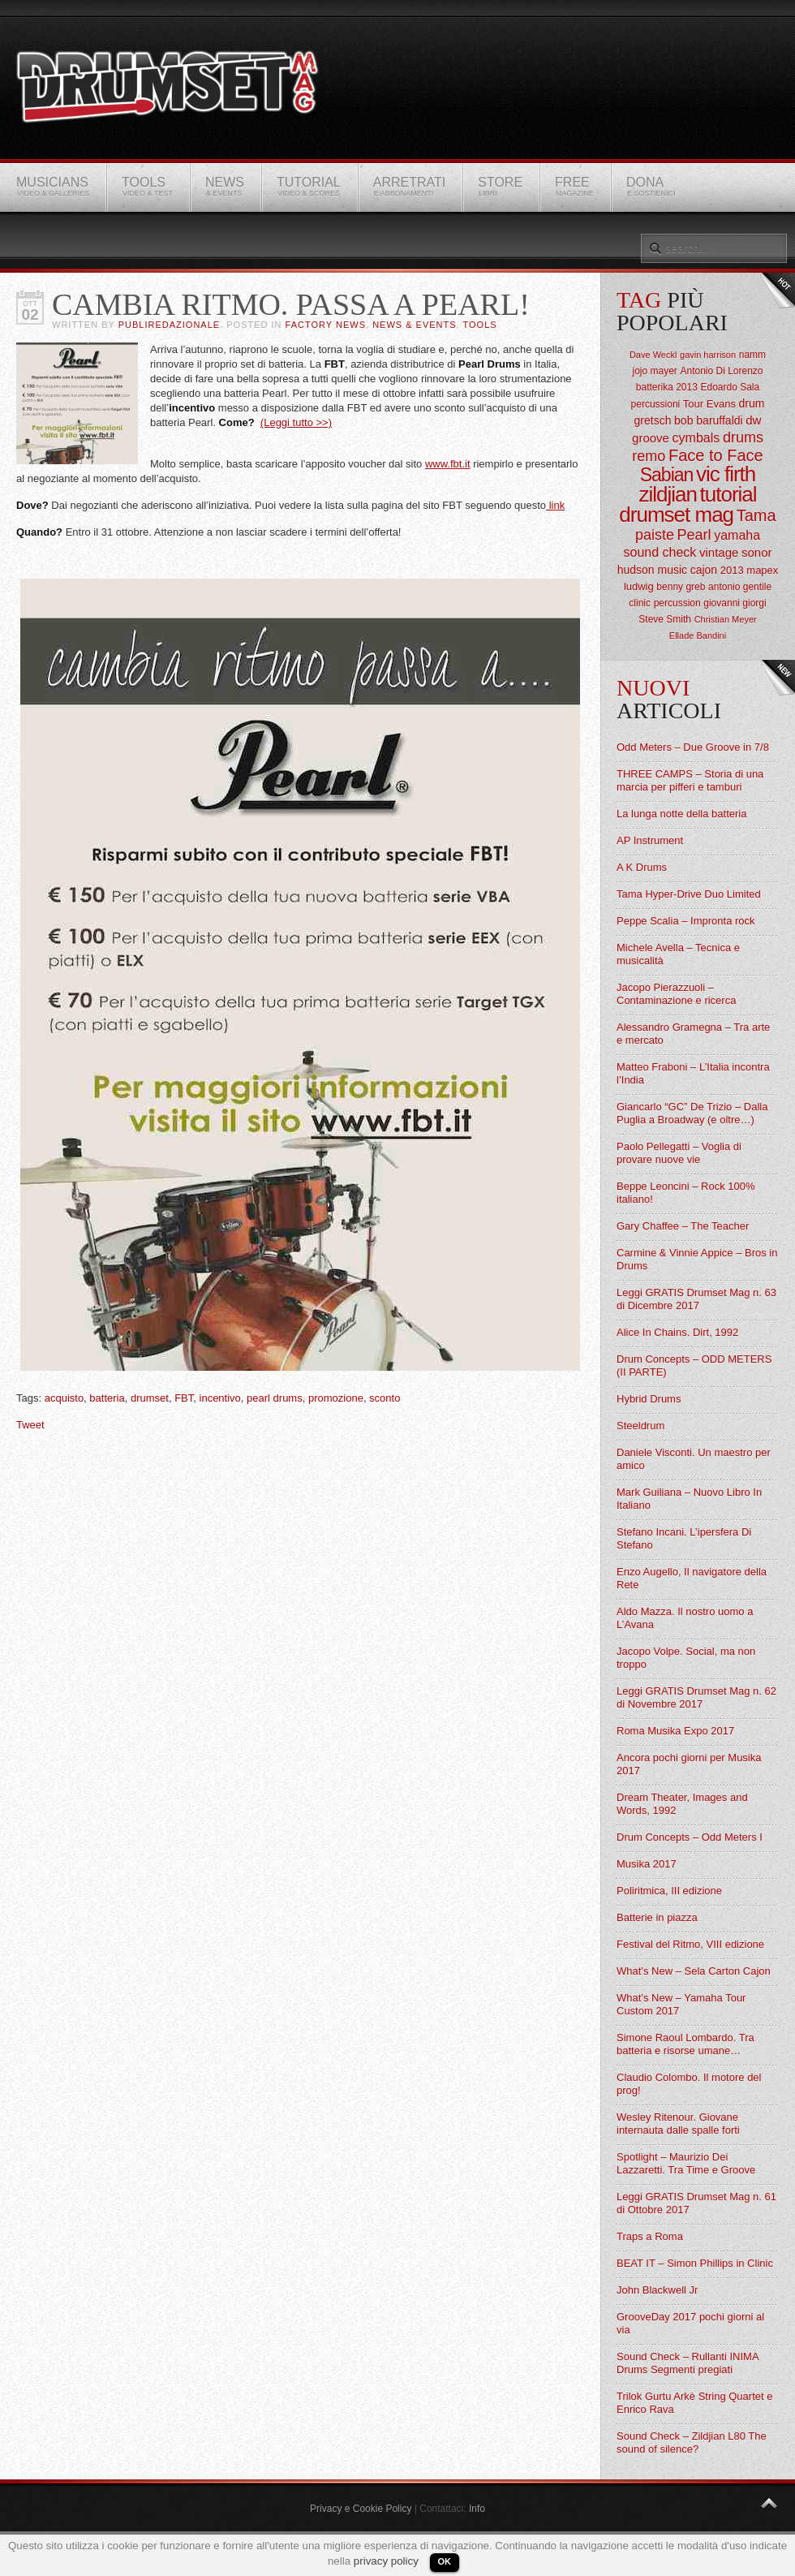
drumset (150, 1398)
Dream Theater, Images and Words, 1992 (682, 1803)
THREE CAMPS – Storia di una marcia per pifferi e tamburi (690, 780)
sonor (756, 552)
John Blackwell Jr (657, 2290)
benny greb (680, 586)
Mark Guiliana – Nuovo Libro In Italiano (689, 1498)
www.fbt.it (448, 464)
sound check (660, 552)
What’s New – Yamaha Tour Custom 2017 (681, 2004)
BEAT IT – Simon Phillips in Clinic (695, 2263)
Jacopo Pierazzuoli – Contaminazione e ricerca (676, 993)
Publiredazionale (169, 325)
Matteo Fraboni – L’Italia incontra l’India (693, 1073)
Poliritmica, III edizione (669, 1891)
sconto (384, 1398)
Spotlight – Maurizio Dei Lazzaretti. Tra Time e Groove (686, 2163)
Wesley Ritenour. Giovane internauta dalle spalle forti (678, 2123)
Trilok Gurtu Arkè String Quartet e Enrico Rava (694, 2402)
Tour (693, 404)
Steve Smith (664, 619)
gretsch (653, 420)
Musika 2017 (647, 1864)
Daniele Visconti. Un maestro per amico (694, 1458)
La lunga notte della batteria (681, 814)
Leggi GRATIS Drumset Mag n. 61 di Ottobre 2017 (696, 2203)
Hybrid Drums (649, 1399)
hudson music (652, 569)
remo (648, 456)
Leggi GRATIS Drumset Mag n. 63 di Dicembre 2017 (696, 1299)
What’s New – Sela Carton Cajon (694, 1971)
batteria (106, 1398)
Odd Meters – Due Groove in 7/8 (693, 747)
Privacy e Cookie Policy (360, 2508)
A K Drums (642, 867)
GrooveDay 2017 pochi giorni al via (690, 2323)
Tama (756, 515)
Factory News (326, 325)
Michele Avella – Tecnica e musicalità (678, 954)
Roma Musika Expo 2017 (675, 1731)
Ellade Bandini (697, 635)
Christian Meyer (725, 619)
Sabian (667, 474)
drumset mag (676, 514)
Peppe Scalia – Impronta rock (686, 921)
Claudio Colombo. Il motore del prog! (689, 2083)
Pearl (694, 535)
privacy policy (386, 2561)
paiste (654, 535)
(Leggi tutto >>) (296, 422)
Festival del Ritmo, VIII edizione (690, 1944)
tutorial (728, 494)
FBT (183, 1398)
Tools (480, 325)
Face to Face (715, 455)
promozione (335, 1398)
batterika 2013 (667, 387)
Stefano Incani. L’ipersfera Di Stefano (684, 1538)
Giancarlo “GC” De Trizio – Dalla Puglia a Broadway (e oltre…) (692, 1113)
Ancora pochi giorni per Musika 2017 (689, 1764)
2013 (732, 570)
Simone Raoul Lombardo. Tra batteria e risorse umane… (685, 2044)
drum (752, 403)
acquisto (64, 1398)
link (555, 505)
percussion (677, 603)
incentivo (220, 1398)
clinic (640, 603)
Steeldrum (640, 1425)
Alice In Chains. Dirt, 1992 (677, 1332)
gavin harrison (708, 355)
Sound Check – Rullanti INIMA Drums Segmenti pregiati (687, 2363)
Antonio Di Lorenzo (721, 371)
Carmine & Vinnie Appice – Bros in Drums (697, 1259)
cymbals (696, 438)
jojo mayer (654, 371)
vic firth (725, 474)
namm (752, 354)
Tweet (30, 1425)
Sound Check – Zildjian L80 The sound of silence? (692, 2442)
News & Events (414, 325)
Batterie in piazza (657, 1917)
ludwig (639, 586)
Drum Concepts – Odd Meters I (690, 1837)
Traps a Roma (650, 2236)
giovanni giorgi (734, 603)
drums (743, 437)
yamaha (737, 535)
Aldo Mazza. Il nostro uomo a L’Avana (685, 1617)
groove (650, 438)
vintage (718, 552)
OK (445, 2561)
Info (477, 2508)
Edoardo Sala (729, 387)
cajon (703, 569)
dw (753, 420)
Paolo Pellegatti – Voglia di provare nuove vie (679, 1152)
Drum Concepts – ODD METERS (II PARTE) (694, 1365)
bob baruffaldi (708, 420)
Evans (721, 404)
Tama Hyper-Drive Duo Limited (689, 894)
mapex (762, 570)
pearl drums (275, 1398)
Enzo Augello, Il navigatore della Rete (692, 1578)
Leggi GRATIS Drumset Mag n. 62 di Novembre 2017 (696, 1697)
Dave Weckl (653, 355)
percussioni (656, 404)
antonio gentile (739, 586)
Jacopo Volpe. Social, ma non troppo (686, 1657)
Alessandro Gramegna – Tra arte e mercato (693, 1033)
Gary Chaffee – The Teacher (683, 1226)
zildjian (667, 494)
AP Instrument (650, 840)
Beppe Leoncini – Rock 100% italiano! (686, 1192)
